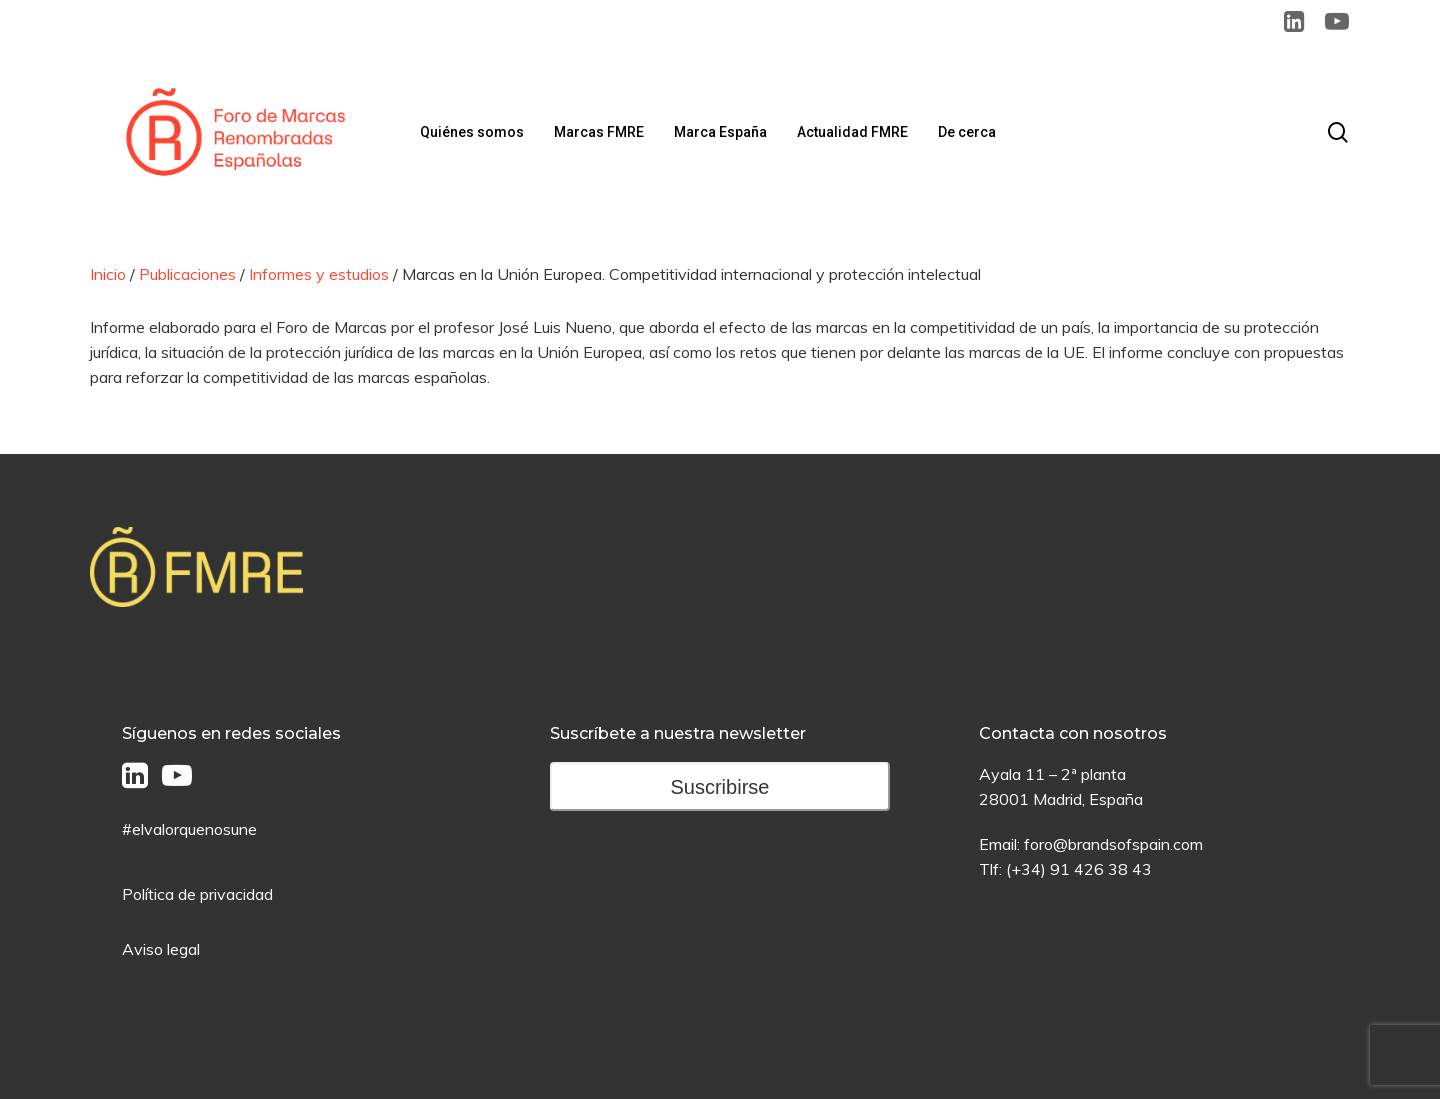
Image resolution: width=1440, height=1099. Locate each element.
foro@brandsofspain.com (1113, 844)
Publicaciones (187, 274)
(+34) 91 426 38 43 (1079, 869)
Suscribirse (720, 787)
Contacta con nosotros (1073, 733)
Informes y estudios (319, 274)
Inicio (108, 274)
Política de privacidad (197, 894)
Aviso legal (161, 949)
